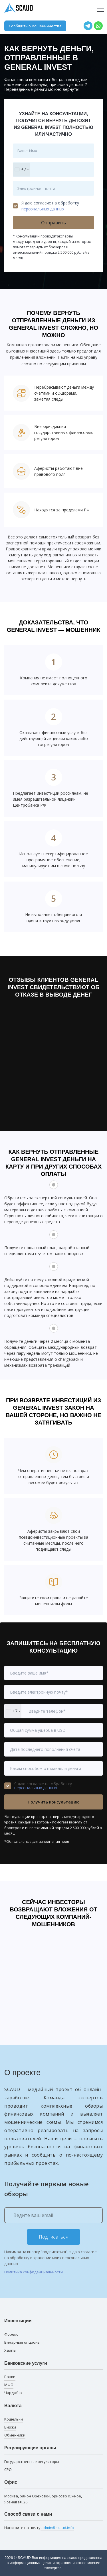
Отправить (53, 223)
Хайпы (10, 2350)
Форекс (11, 2334)
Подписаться (53, 2237)
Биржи (10, 2427)
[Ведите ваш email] (53, 2215)
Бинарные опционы (22, 2342)
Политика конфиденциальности (33, 2271)
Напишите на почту (39, 2527)
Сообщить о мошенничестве (35, 25)
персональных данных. (36, 1787)
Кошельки (13, 2419)
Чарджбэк (13, 2392)
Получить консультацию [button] (54, 1802)
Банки (9, 2376)
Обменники (14, 2435)
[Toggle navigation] (100, 9)
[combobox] (21, 170)
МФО (8, 2384)
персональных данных (42, 209)
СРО (8, 2469)
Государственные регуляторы (31, 2461)
